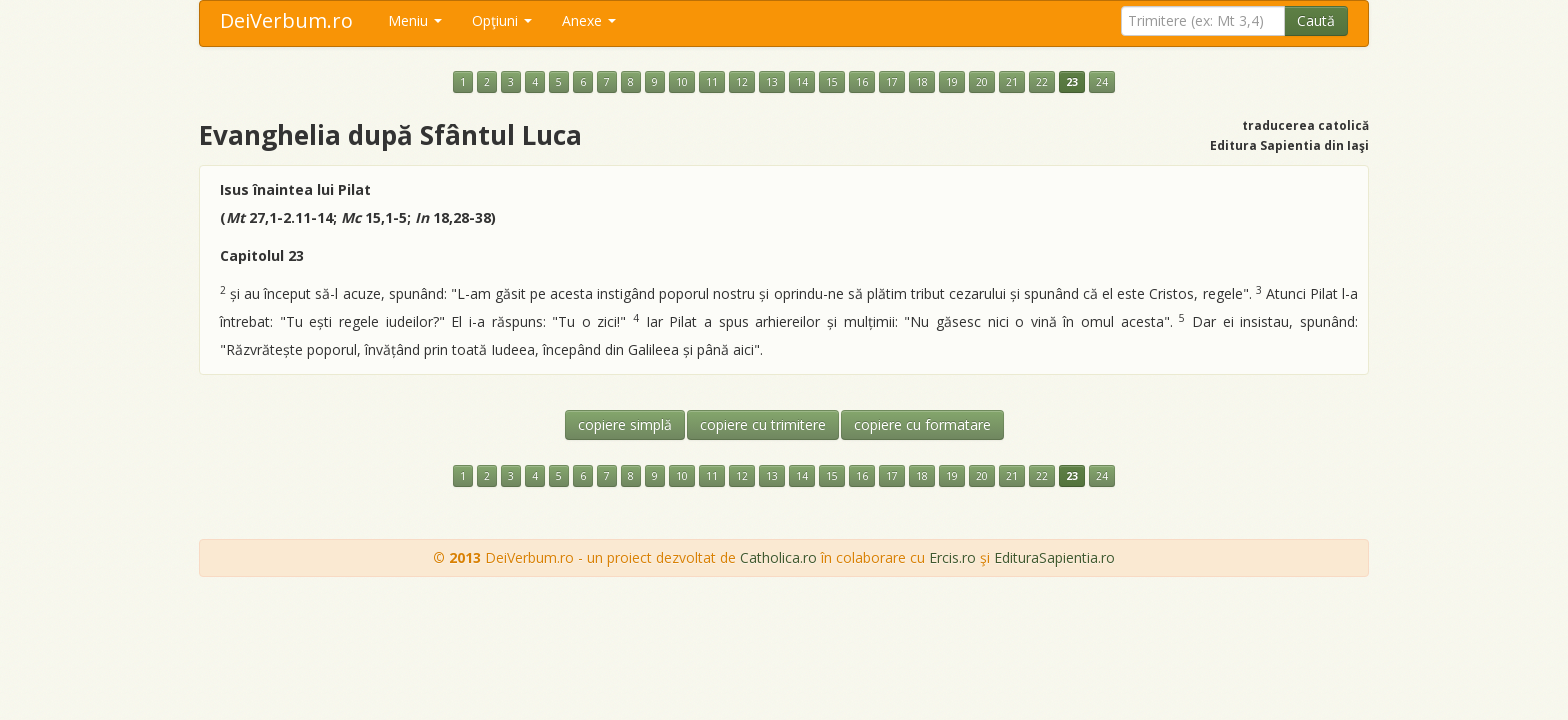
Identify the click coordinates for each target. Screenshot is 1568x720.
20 (982, 82)
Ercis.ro (952, 557)
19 (952, 82)
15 (832, 82)
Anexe (589, 20)
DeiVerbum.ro (286, 20)
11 (712, 82)
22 (1042, 82)
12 (742, 82)
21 (1012, 82)
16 (862, 82)
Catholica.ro (778, 557)
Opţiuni (502, 20)
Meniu (415, 20)
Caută (1316, 20)
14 (802, 82)
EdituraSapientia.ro (1054, 557)
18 (922, 82)
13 (772, 82)
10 (682, 82)
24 (1102, 82)
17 (892, 82)
